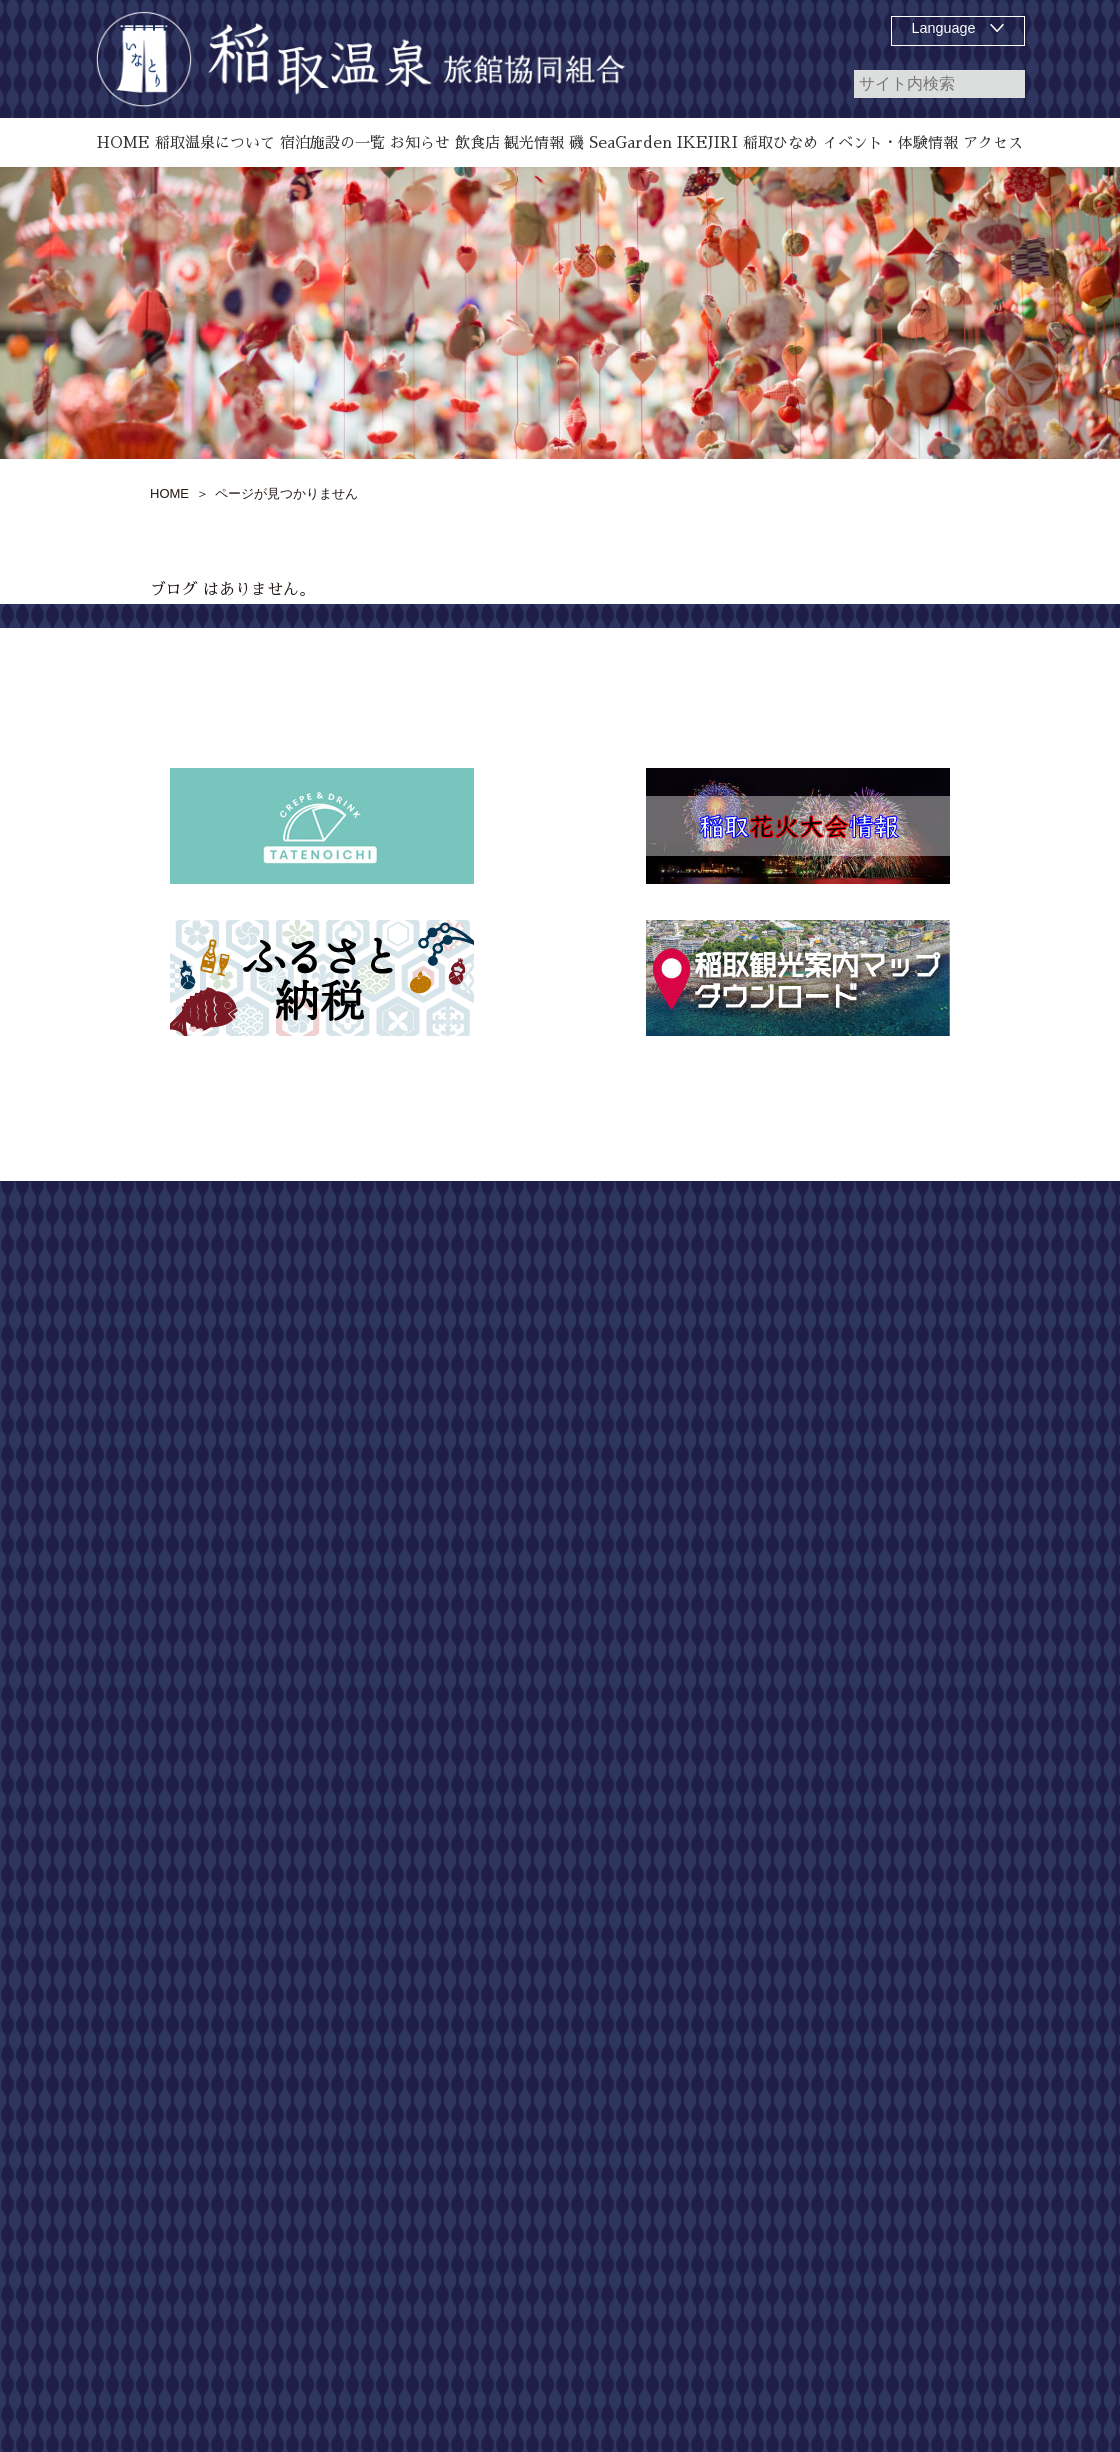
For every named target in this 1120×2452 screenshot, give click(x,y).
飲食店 (702, 1352)
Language (944, 28)
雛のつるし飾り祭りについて (758, 1402)
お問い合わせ (969, 1322)
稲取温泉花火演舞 (737, 1560)
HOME (702, 1244)
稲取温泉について (737, 1280)
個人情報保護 (969, 1386)
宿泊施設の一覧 (730, 1316)
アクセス (709, 1668)
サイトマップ (969, 1258)
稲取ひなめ (716, 1524)
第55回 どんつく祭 (745, 1596)
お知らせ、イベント (744, 1488)
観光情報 (709, 1632)
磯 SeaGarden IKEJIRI (751, 1452)
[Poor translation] (73, 1889)
